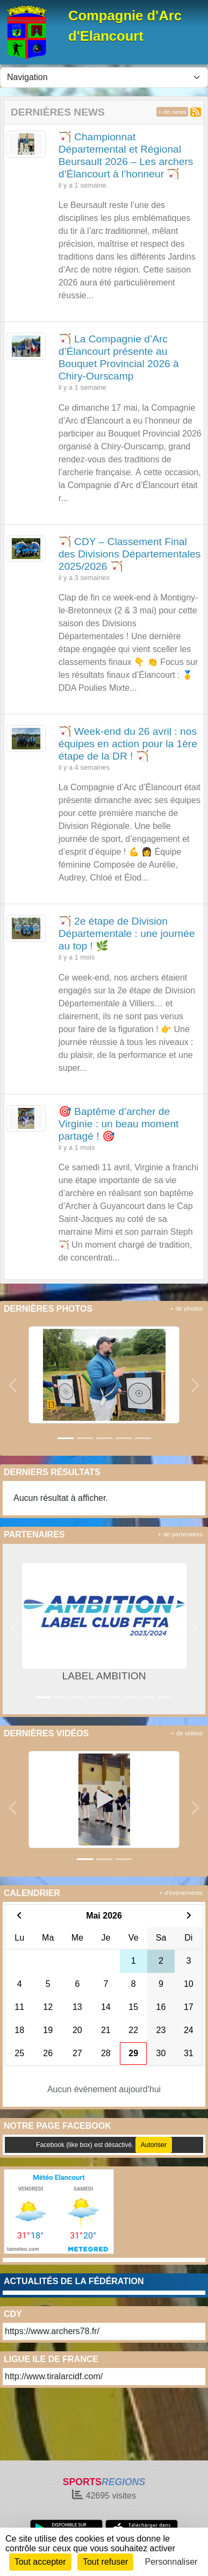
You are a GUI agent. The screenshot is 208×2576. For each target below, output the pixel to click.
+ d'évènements (181, 1893)
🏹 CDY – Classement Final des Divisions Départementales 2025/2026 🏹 (129, 554)
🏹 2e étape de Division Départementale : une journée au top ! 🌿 (127, 933)
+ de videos (187, 1733)
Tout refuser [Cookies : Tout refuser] (105, 2561)
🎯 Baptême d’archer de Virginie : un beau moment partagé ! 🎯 (119, 1124)
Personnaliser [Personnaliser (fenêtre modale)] (171, 2561)
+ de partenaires (180, 1534)
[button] (13, 1385)
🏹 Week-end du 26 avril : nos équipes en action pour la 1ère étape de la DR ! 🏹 (128, 744)
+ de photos (186, 1308)
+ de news (172, 112)
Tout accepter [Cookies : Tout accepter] (40, 2561)
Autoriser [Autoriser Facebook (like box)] (154, 2145)
